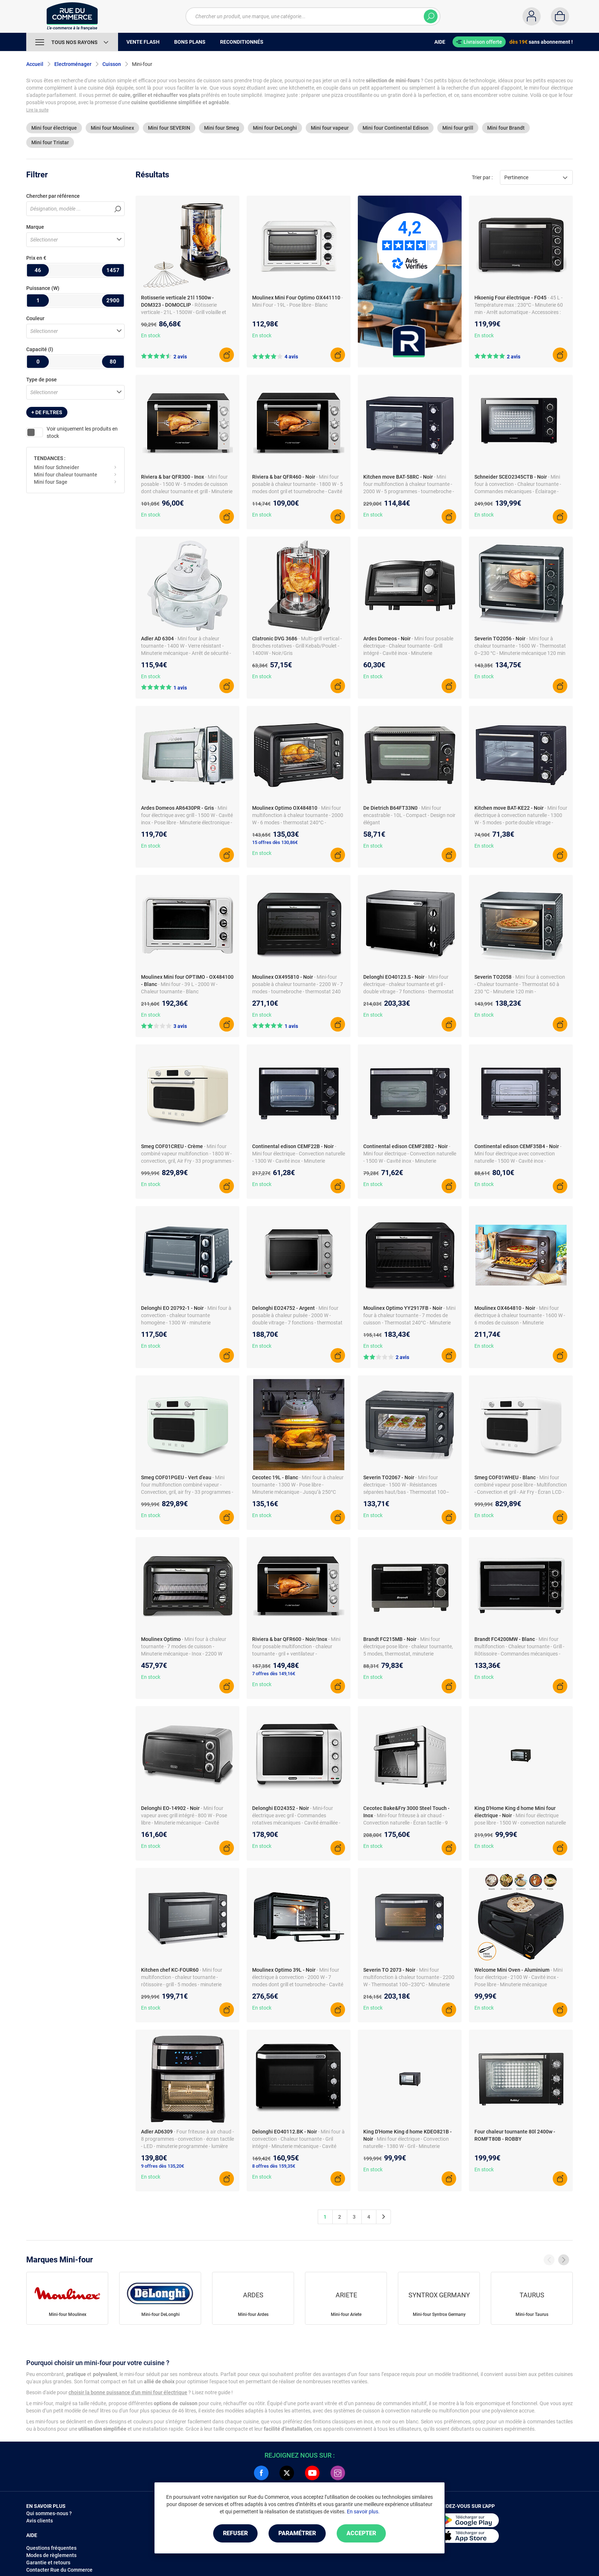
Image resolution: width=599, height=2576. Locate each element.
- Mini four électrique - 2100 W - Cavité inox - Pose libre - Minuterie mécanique (518, 1977)
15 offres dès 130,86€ (275, 842)
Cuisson (111, 64)
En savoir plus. (363, 2511)
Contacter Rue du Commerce (59, 2570)
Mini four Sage (50, 482)
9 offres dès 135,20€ (162, 2166)
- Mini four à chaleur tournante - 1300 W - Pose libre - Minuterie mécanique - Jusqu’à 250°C (298, 1484)
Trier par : (482, 177)
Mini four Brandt (506, 128)
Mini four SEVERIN (169, 128)
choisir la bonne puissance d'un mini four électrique (127, 2392)
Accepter (361, 2533)
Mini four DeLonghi (275, 128)
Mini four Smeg (221, 128)
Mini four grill (457, 128)
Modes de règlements (51, 2555)
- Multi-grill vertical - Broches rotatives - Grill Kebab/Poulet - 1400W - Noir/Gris (297, 646)
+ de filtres (46, 412)
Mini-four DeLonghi (160, 2314)
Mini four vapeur (330, 128)
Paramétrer (297, 2533)
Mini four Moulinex (112, 128)
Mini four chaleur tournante (65, 475)
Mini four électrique (54, 128)
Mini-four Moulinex (67, 2314)
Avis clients (39, 2521)
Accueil (34, 64)
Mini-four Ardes (253, 2314)
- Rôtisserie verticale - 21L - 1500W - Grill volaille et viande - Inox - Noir (183, 312)
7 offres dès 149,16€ (273, 1673)
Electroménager (72, 64)
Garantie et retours (48, 2562)
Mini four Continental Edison (395, 128)
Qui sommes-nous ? (49, 2513)
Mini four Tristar (50, 142)
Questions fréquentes (51, 2548)
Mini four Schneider (56, 467)
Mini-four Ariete (346, 2314)
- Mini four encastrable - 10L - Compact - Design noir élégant (409, 815)
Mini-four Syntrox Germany (439, 2314)
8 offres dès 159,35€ (273, 2166)
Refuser (235, 2533)
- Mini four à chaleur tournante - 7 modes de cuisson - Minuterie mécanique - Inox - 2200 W (183, 1646)
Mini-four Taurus (532, 2314)
